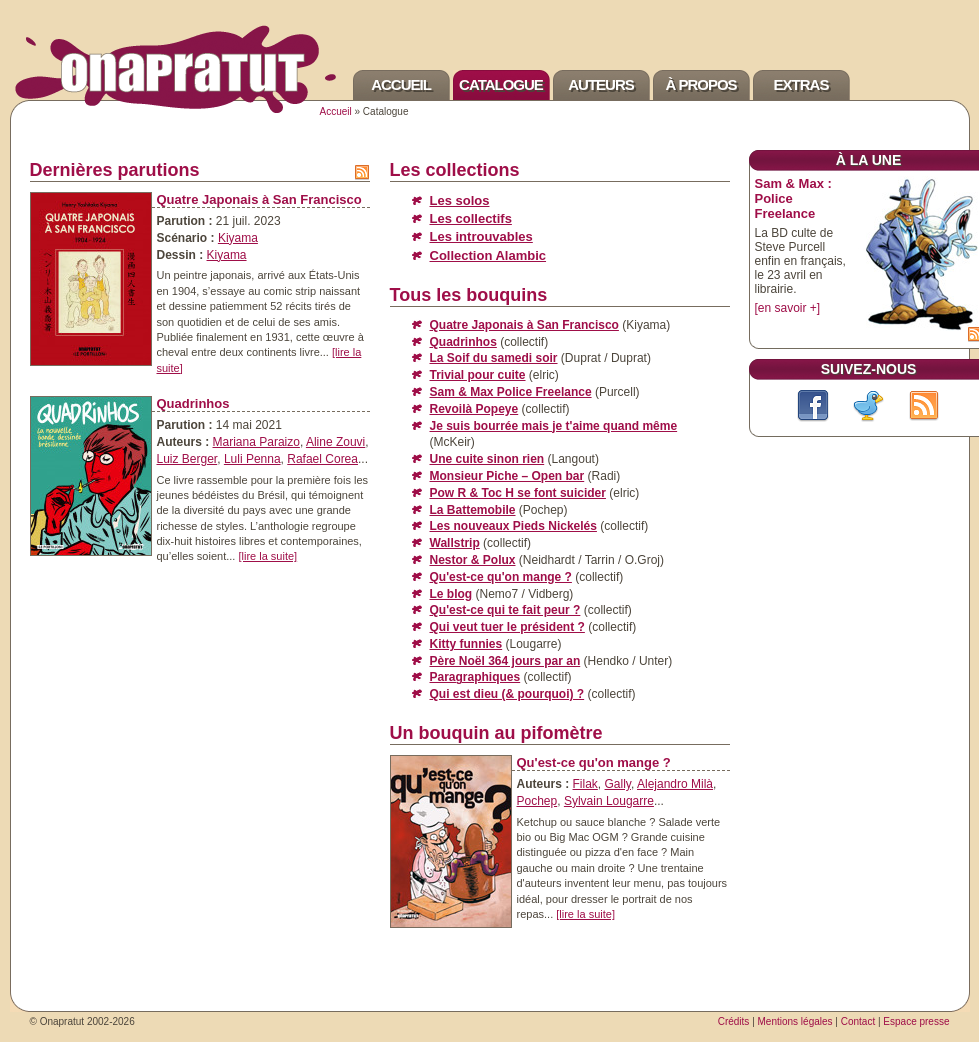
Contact (858, 1021)
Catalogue (501, 84)
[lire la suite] (267, 556)
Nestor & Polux (473, 560)
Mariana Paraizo (256, 442)
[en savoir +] (788, 308)
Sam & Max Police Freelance (511, 392)
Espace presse (916, 1021)
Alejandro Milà (675, 784)
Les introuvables (481, 236)
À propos (700, 84)
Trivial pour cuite (478, 375)
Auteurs (601, 84)
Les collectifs (471, 218)
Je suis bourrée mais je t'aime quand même (554, 426)
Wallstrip (455, 543)
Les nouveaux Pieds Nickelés (513, 526)
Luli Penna (252, 459)
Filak (585, 784)
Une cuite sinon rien (487, 459)
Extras (801, 84)
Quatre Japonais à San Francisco (259, 199)
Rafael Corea (322, 459)
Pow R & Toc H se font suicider (518, 493)
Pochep (537, 801)
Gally (618, 784)
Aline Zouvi (335, 442)
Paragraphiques (475, 677)
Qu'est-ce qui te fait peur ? (505, 610)
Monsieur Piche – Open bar (507, 476)
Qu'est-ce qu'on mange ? (501, 577)
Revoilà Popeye (474, 409)
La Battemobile (473, 510)
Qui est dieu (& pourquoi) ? (507, 694)
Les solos (460, 200)
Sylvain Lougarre (609, 801)
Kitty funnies (466, 644)
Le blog (451, 594)
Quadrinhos (193, 403)
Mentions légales (795, 1021)
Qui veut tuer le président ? (507, 627)
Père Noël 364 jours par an (505, 661)
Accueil (401, 84)
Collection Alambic (488, 255)
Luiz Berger (187, 459)
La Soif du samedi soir (494, 358)
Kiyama (238, 238)
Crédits (734, 1021)
